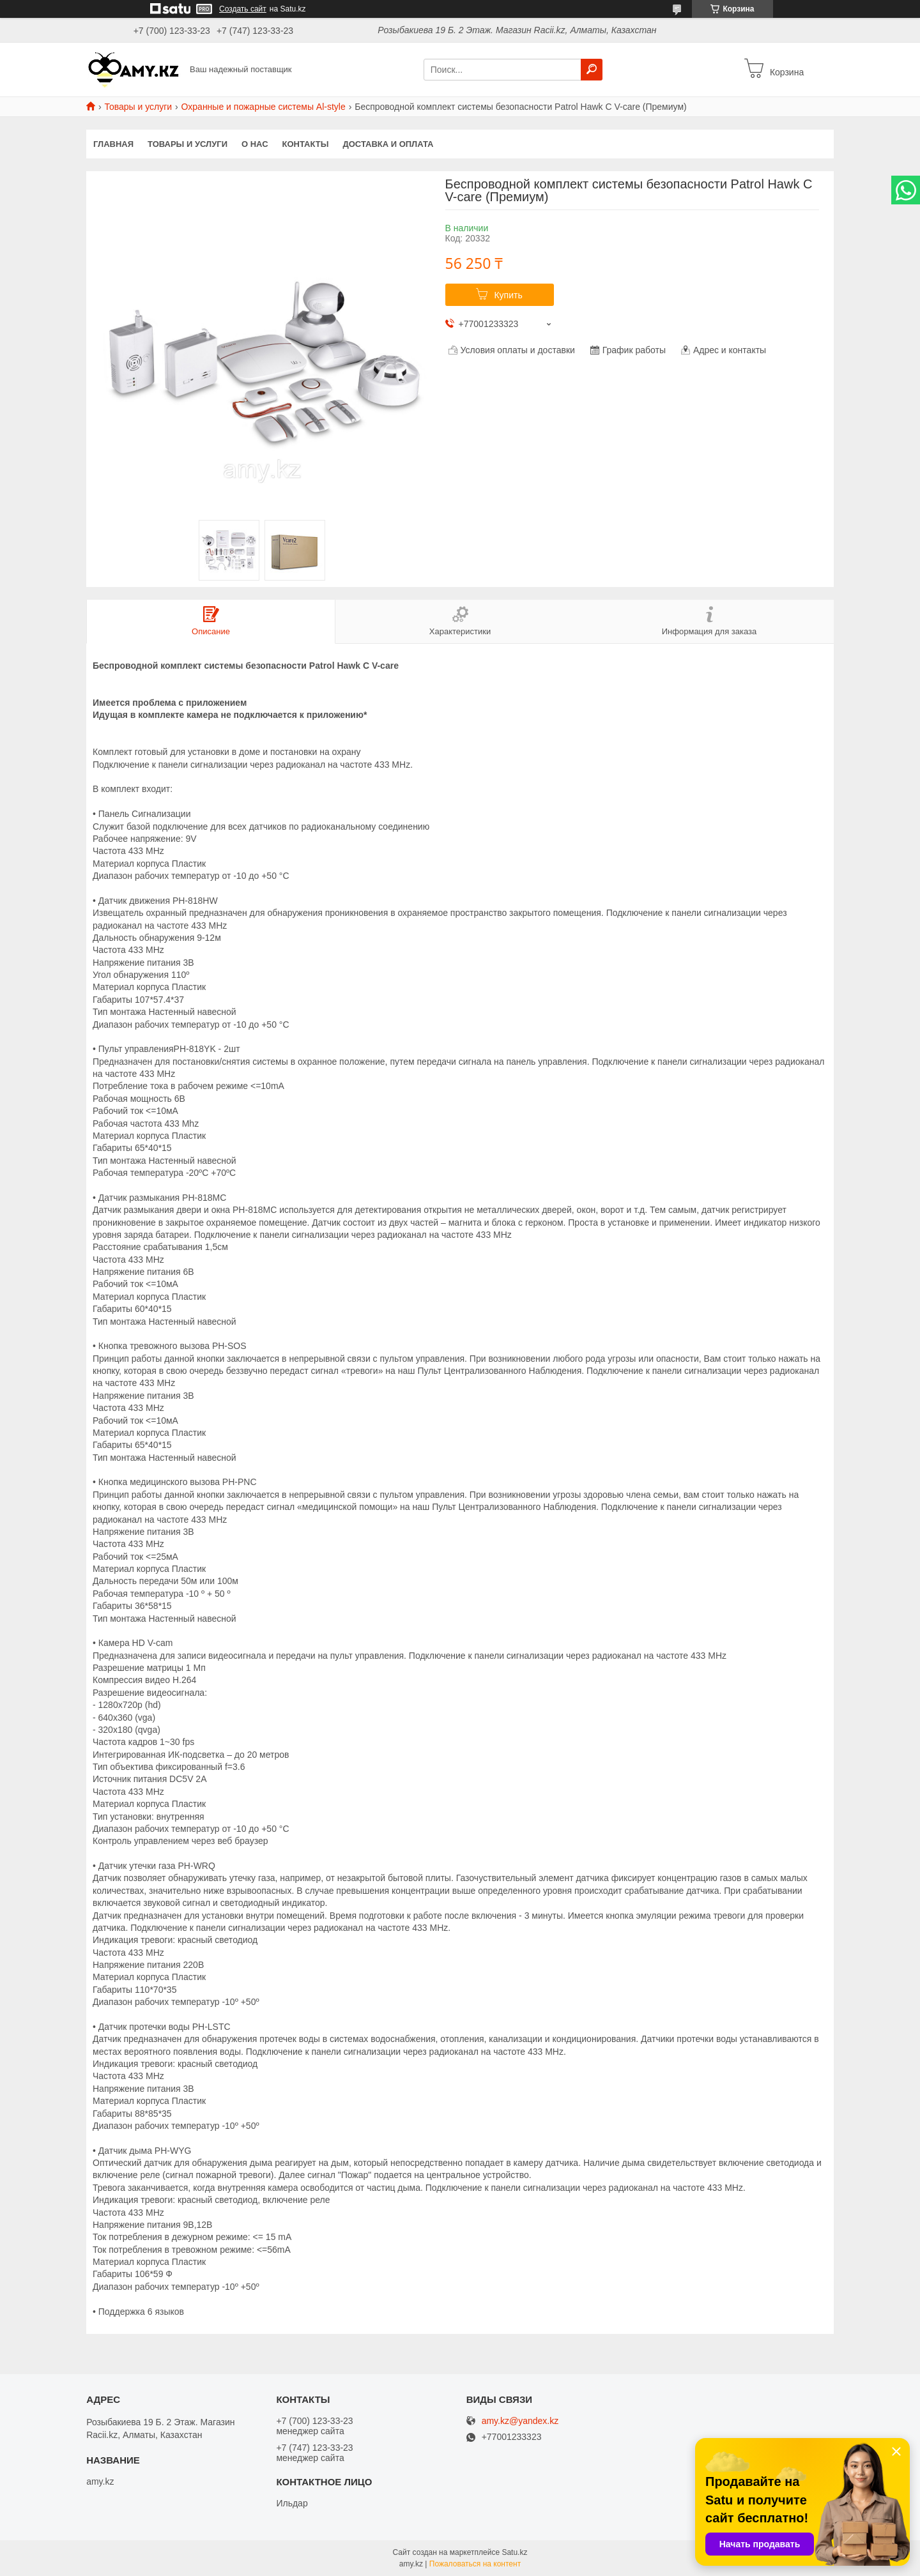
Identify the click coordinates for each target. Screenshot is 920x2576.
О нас (254, 144)
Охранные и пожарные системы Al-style (263, 107)
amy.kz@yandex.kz (520, 2421)
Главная (113, 144)
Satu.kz (514, 2552)
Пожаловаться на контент (475, 2563)
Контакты (305, 144)
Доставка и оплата (387, 144)
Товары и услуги (138, 107)
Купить (508, 295)
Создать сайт (242, 8)
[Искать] (591, 69)
